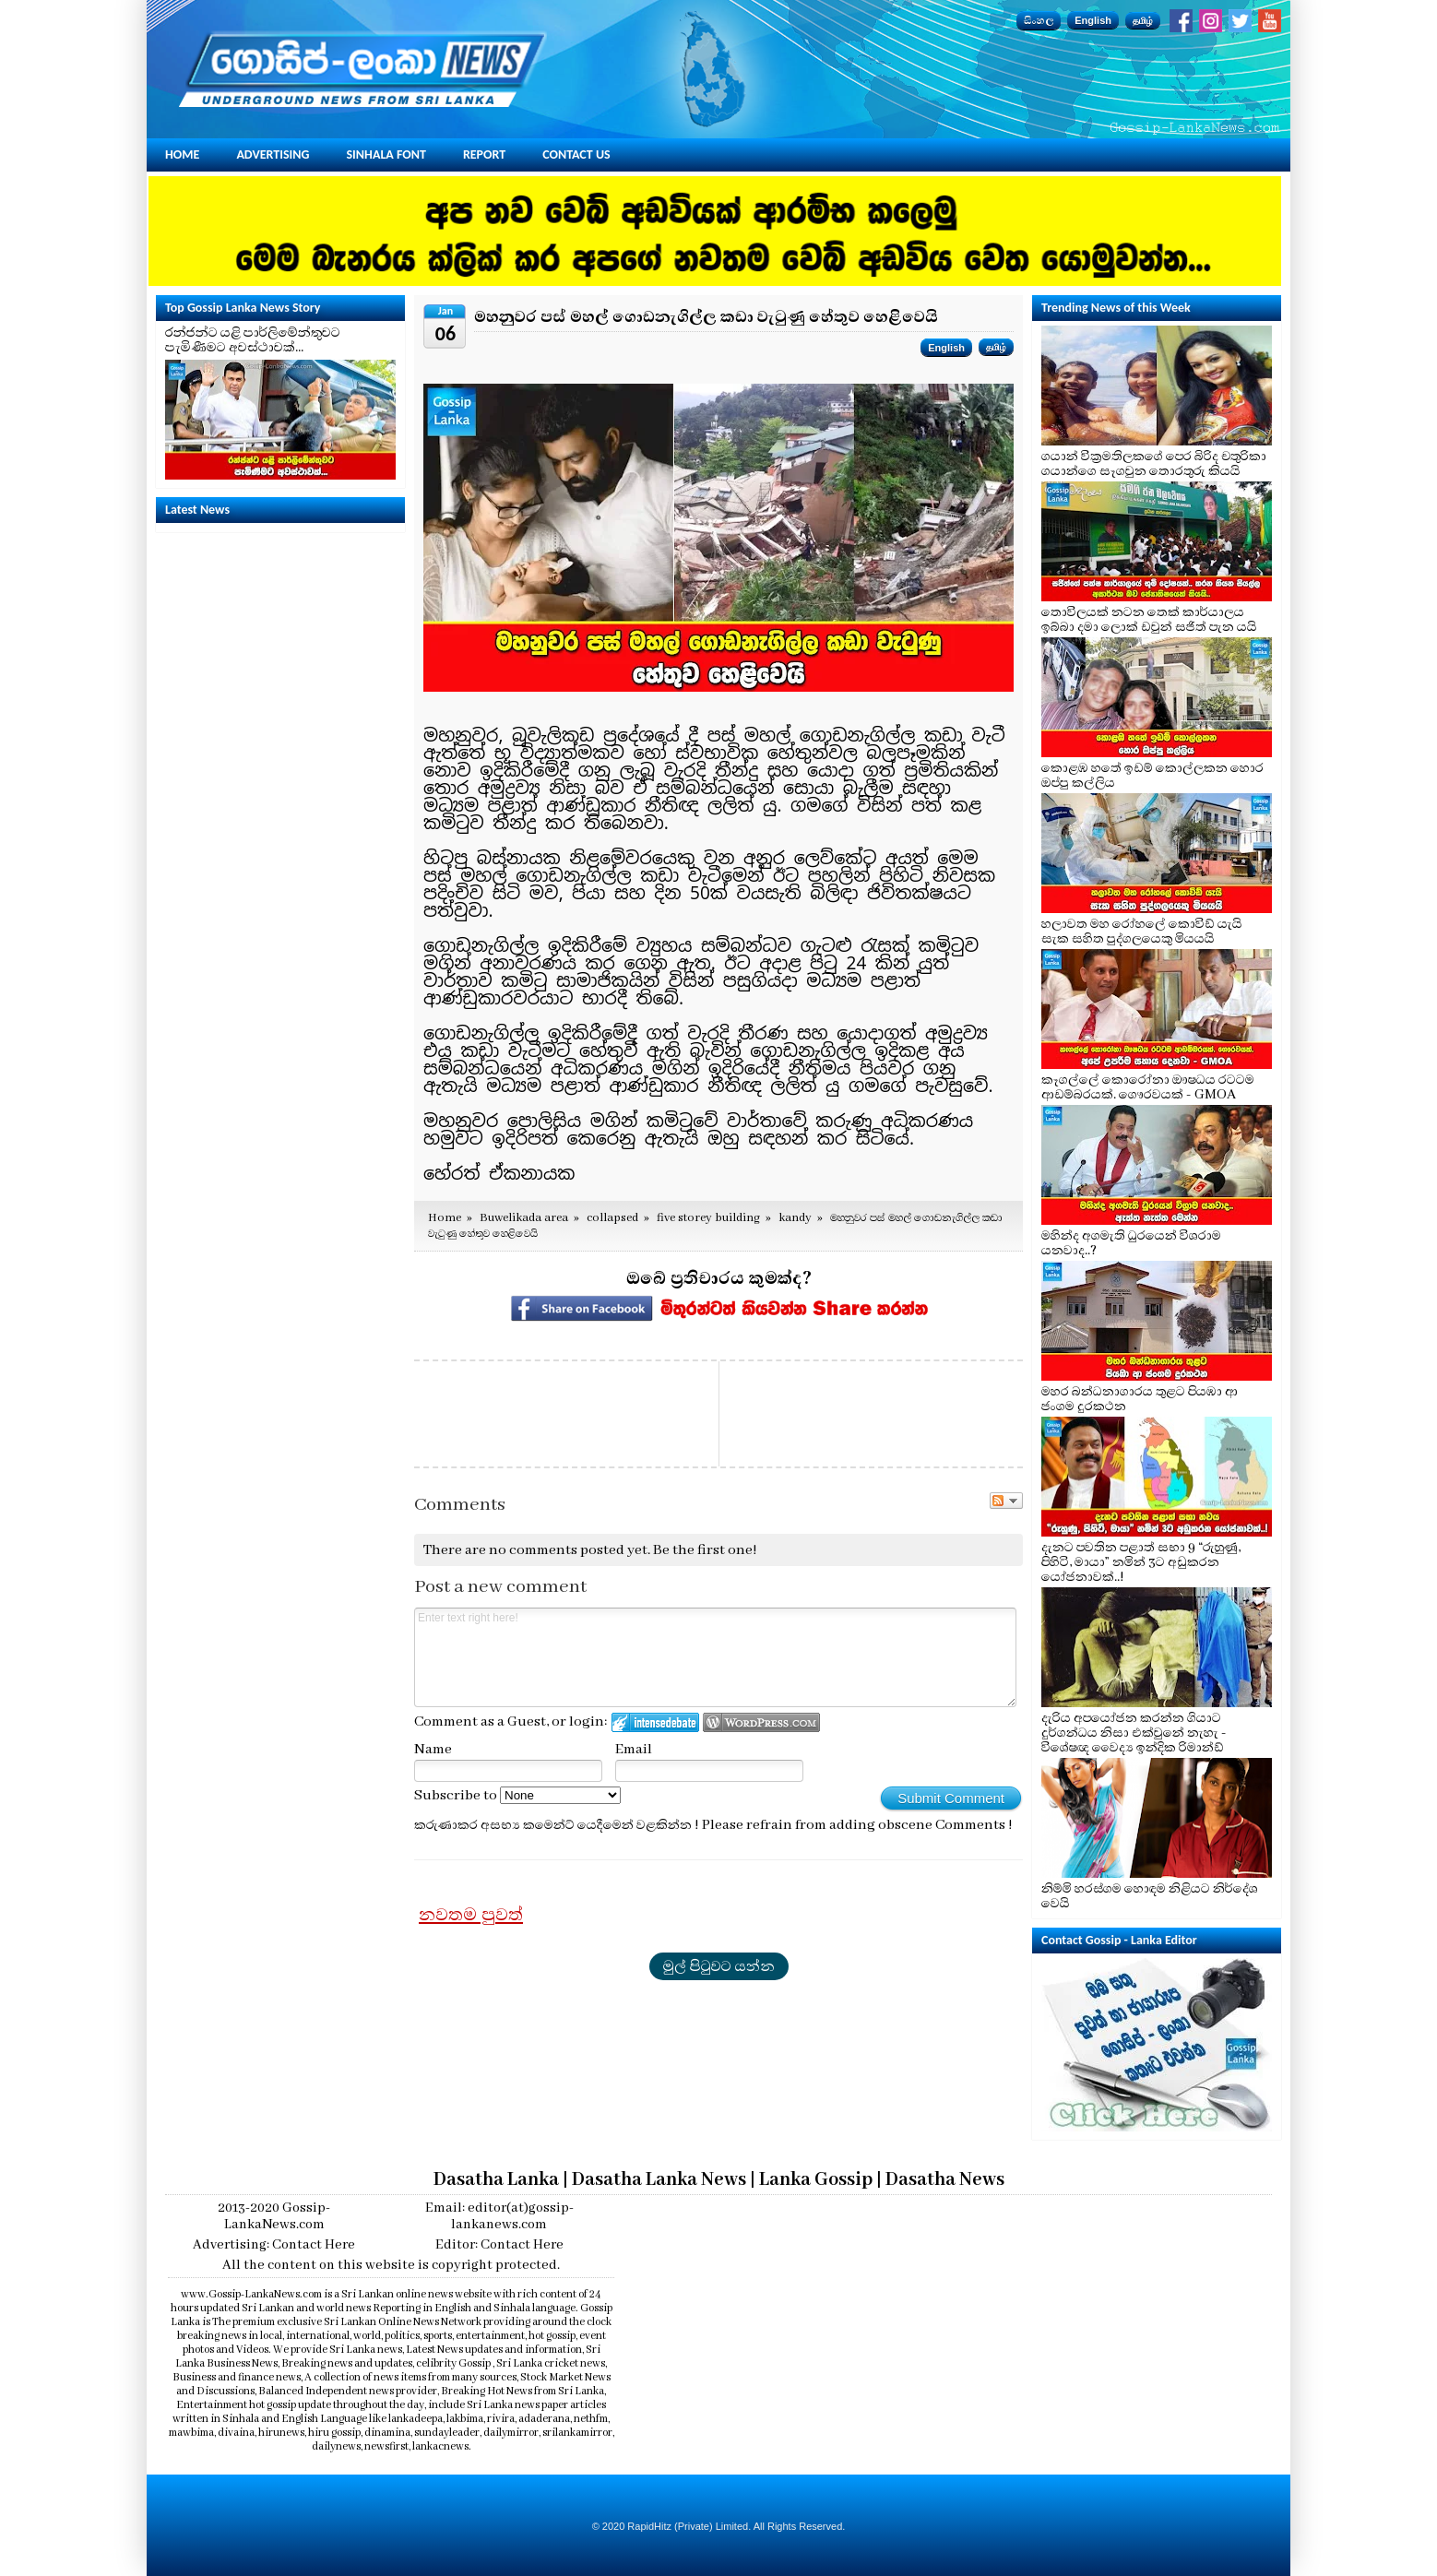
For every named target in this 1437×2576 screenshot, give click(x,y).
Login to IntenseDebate (655, 1722)
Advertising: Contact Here (274, 2245)
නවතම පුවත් (471, 1915)
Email (633, 1749)
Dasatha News (944, 2179)
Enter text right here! (715, 1657)
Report (484, 154)
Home (182, 154)
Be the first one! (705, 1550)
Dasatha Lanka (496, 2179)
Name (433, 1749)
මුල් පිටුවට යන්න (719, 1966)
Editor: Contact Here (499, 2245)
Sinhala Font (386, 154)
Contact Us (576, 154)
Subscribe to (517, 1796)
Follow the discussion (1006, 1500)
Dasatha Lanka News (659, 2179)
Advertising (272, 154)
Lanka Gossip (816, 2179)
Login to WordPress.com (761, 1722)
